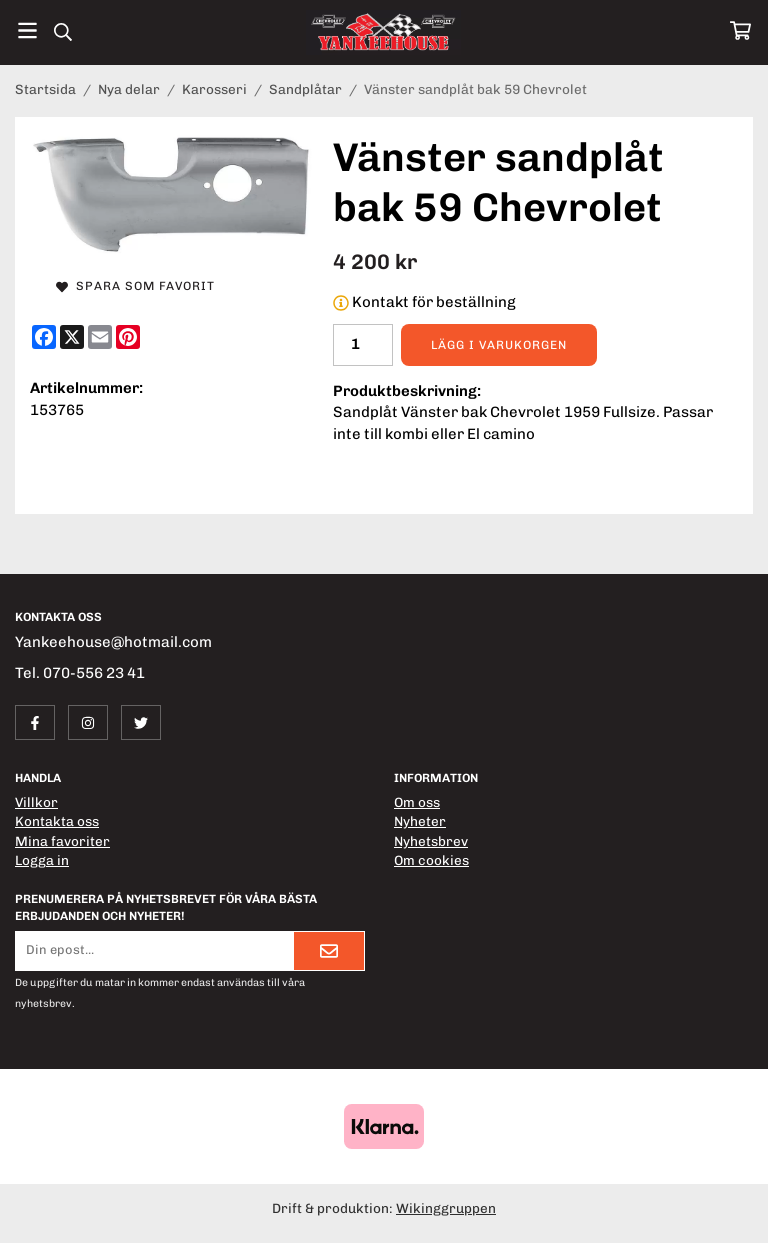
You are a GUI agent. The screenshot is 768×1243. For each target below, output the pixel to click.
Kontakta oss (57, 821)
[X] (72, 337)
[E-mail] (100, 337)
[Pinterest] (128, 337)
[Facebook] (44, 337)
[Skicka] (329, 951)
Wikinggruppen (446, 1208)
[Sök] (62, 32)
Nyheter (420, 821)
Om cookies (431, 860)
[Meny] (27, 30)
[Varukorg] (740, 30)
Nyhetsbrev (431, 841)
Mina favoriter (62, 841)
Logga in (42, 860)
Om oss (417, 802)
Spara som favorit (135, 286)
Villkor (36, 802)
